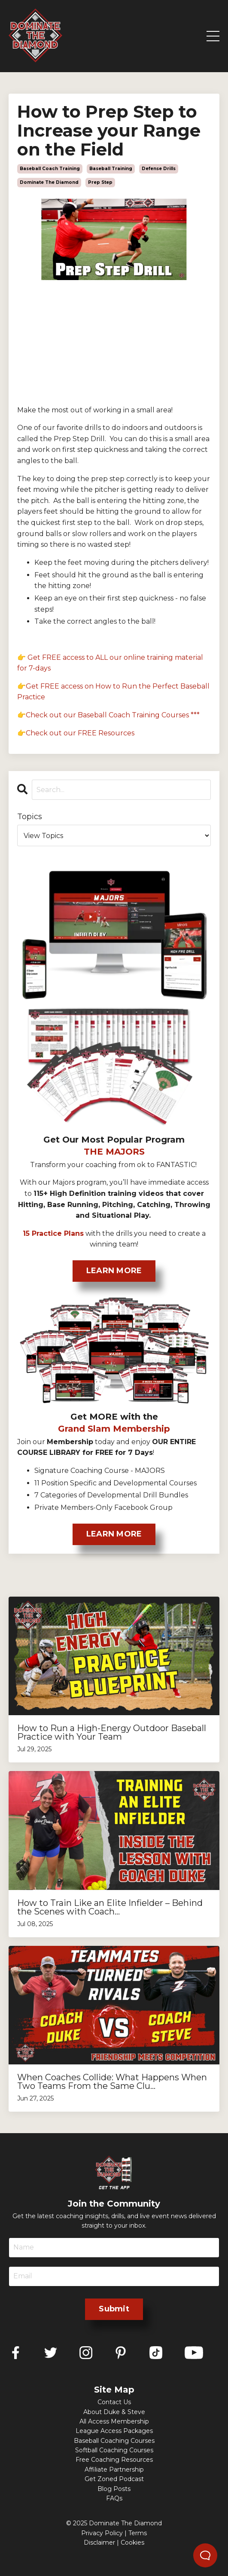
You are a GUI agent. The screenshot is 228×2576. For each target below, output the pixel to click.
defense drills (159, 168)
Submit (114, 2309)
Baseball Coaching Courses (114, 2441)
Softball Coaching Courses (114, 2450)
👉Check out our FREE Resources (75, 733)
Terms (137, 2533)
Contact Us (114, 2402)
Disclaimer (99, 2542)
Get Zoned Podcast (114, 2479)
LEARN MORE (114, 1270)
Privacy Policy (102, 2533)
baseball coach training (50, 168)
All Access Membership (114, 2421)
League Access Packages (114, 2431)
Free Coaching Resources (114, 2459)
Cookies (132, 2542)
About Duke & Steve (114, 2412)
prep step (100, 182)
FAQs (114, 2498)
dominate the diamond (49, 182)
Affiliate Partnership (114, 2469)
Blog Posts (114, 2489)
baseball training (110, 168)
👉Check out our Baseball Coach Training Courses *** (108, 715)
